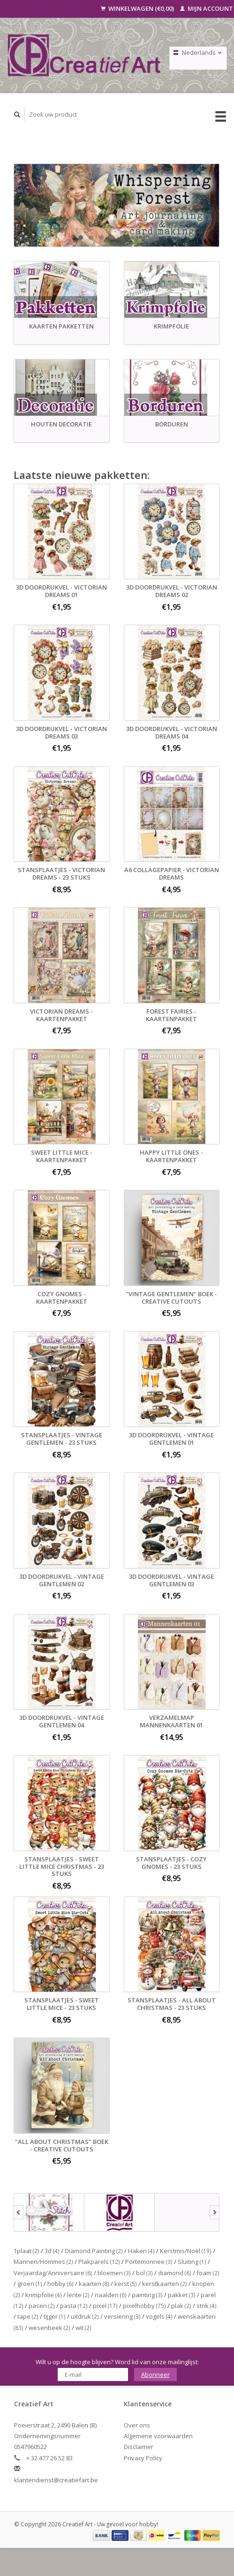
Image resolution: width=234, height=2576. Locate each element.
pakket (182, 2295)
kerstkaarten (164, 2283)
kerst (125, 2283)
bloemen (114, 2273)
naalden (111, 2295)
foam (207, 2273)
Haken (141, 2251)
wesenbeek (49, 2327)
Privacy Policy (143, 2458)
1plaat (26, 2251)
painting (147, 2295)
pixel (105, 2305)
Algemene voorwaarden (158, 2436)
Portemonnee (149, 2261)
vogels (159, 2316)
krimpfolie (43, 2295)
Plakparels (99, 2261)
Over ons (137, 2425)
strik (206, 2305)
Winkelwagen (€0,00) (138, 8)
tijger (55, 2316)
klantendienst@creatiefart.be (56, 2480)
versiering (122, 2316)
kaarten (94, 2283)
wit (83, 2327)
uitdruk (85, 2316)
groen (29, 2283)
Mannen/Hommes (43, 2261)
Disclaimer (138, 2446)
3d (52, 2251)
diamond (174, 2273)
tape (27, 2316)
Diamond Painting (94, 2251)
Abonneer (155, 2374)
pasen (42, 2305)
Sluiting (192, 2261)
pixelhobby (144, 2305)
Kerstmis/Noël (185, 2251)
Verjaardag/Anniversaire (53, 2273)
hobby (60, 2283)
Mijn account (206, 8)
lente (78, 2295)
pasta (74, 2305)
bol (144, 2273)
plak (181, 2305)
